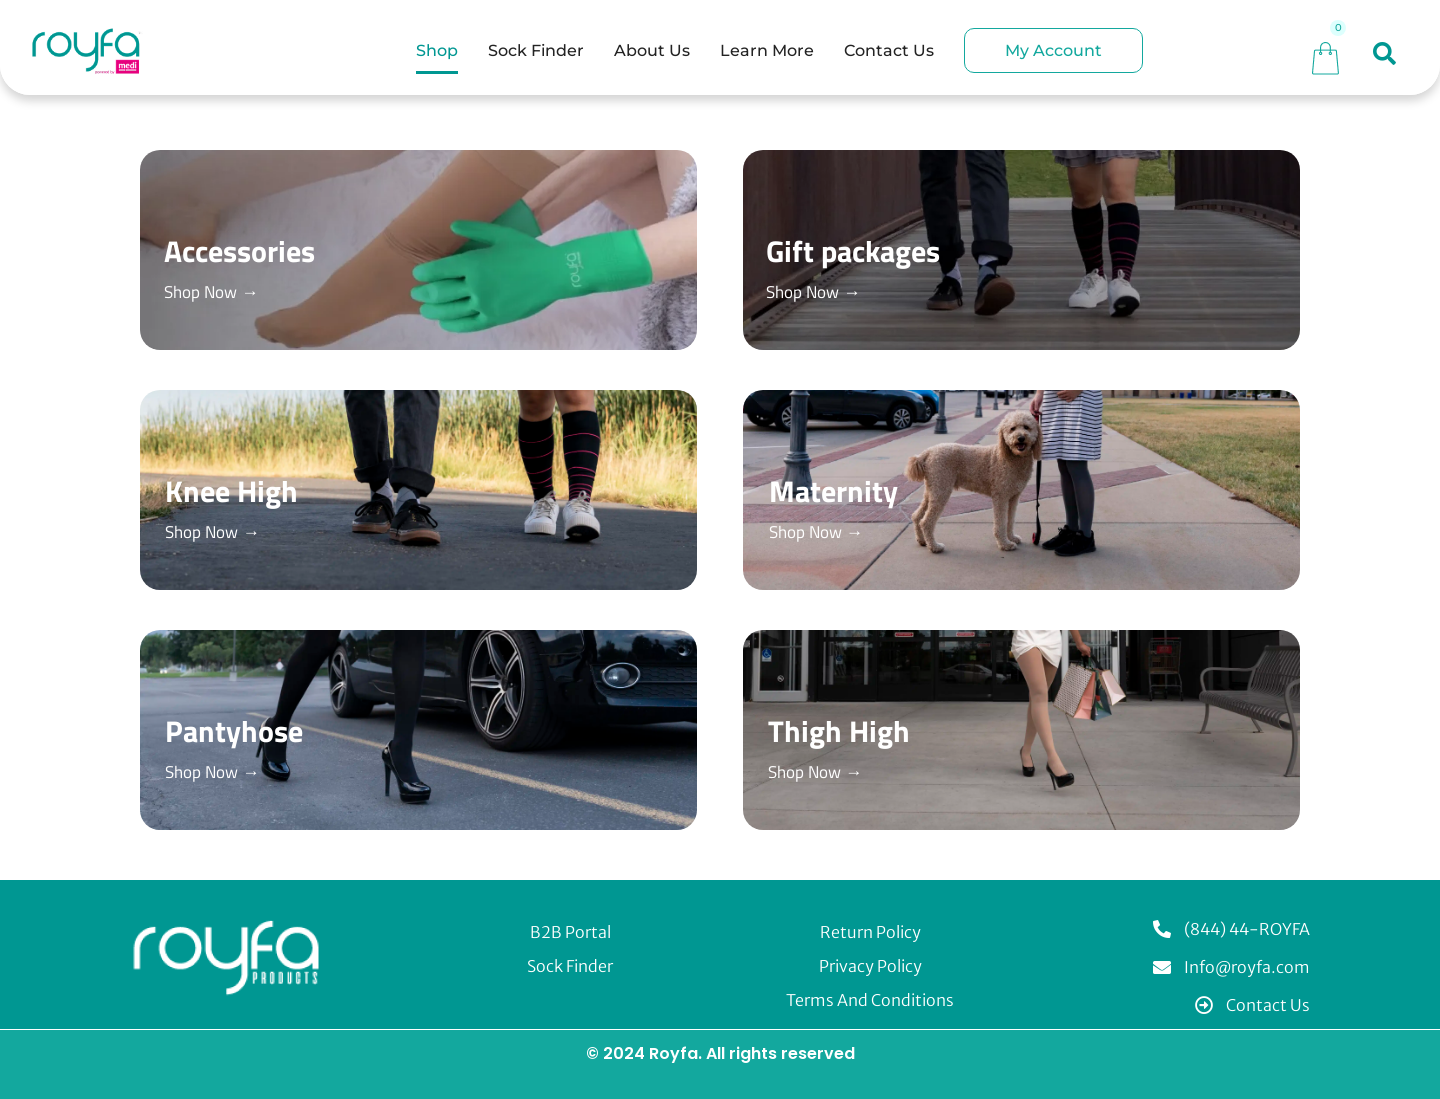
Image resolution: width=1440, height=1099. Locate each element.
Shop (437, 50)
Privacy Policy (870, 966)
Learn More (767, 50)
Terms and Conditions (870, 1000)
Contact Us (889, 50)
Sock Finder (536, 50)
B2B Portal (570, 932)
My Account (1053, 50)
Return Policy (870, 932)
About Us (652, 50)
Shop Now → (214, 291)
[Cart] (1325, 55)
